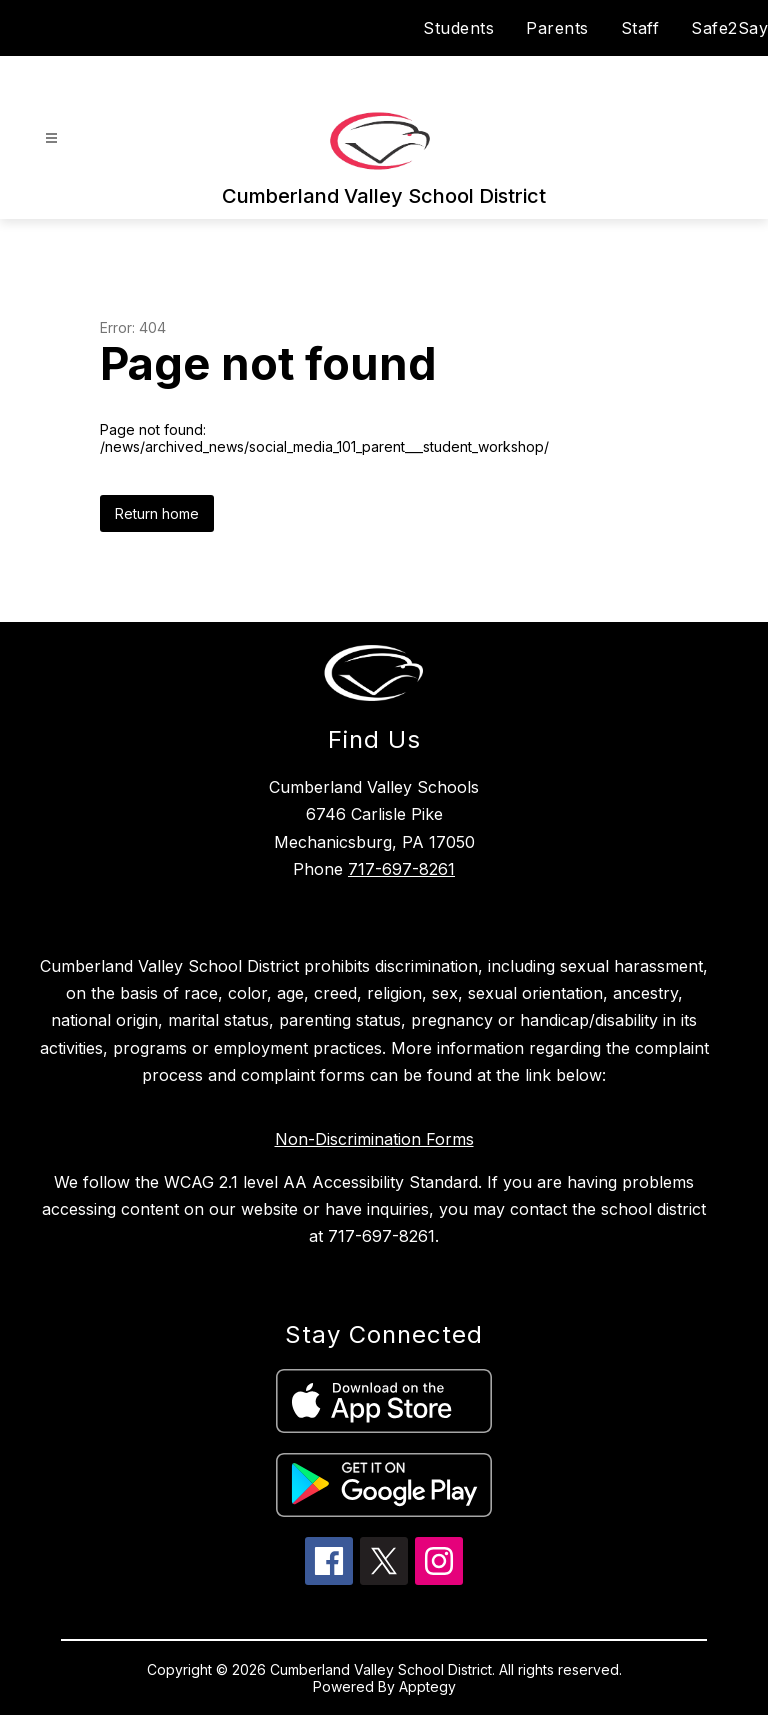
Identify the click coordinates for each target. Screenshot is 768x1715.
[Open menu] (51, 138)
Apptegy (427, 1686)
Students (458, 28)
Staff (640, 28)
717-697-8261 (401, 869)
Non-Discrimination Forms (374, 1139)
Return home (157, 513)
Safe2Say (729, 28)
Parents (557, 28)
